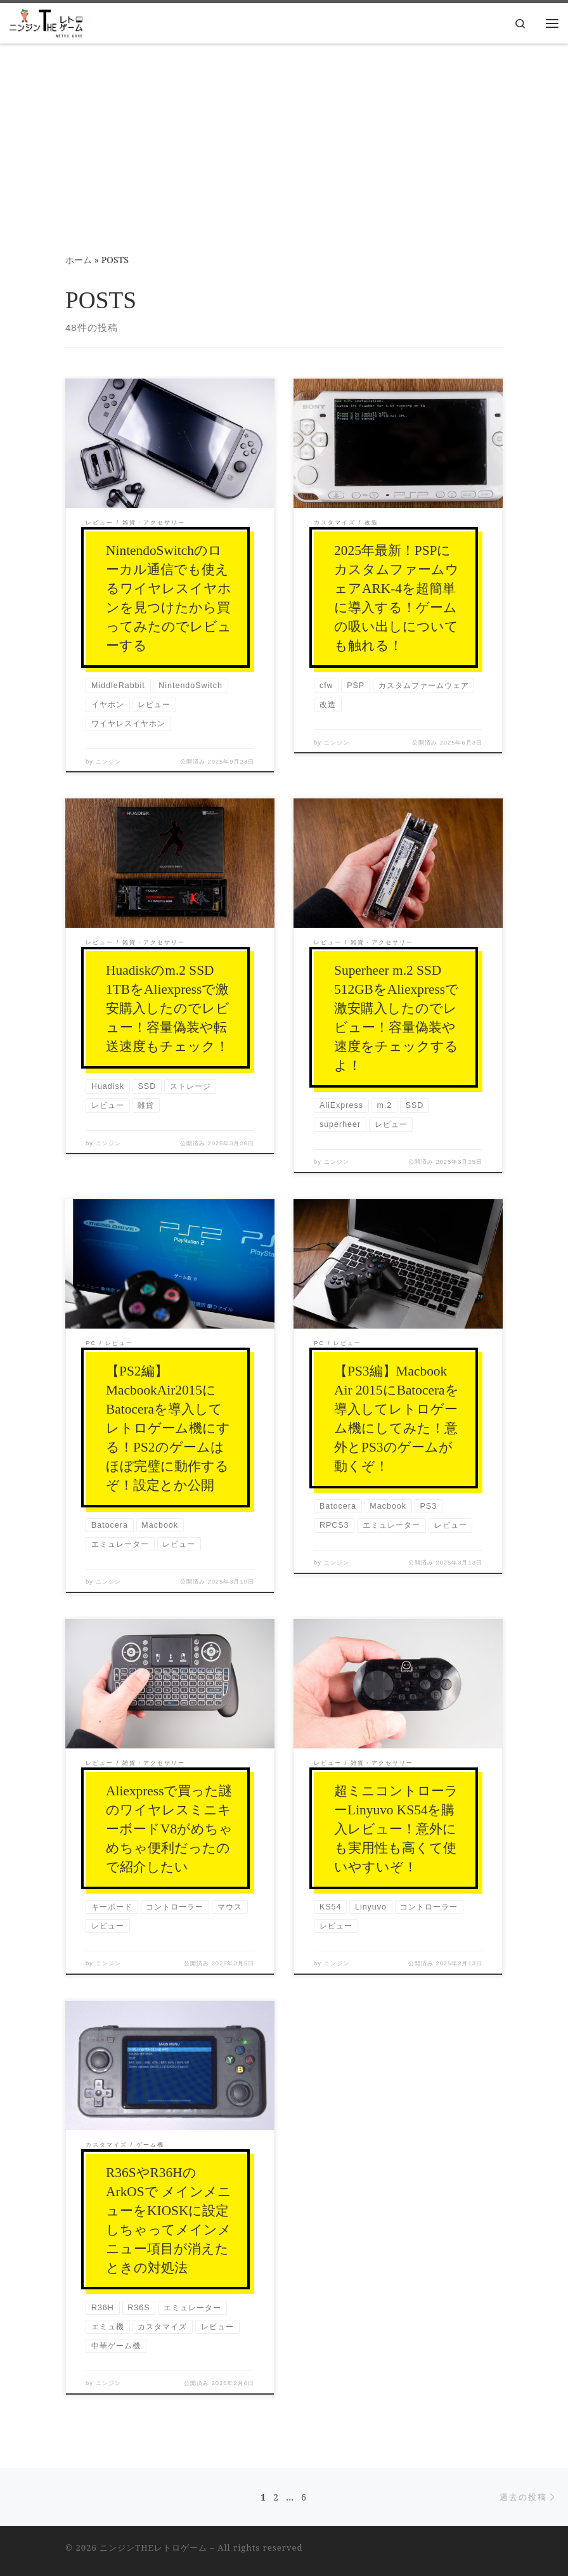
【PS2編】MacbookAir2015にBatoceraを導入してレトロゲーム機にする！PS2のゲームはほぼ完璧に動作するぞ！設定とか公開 (168, 1428)
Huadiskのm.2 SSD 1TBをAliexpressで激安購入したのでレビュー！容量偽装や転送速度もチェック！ (167, 1008)
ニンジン (108, 761)
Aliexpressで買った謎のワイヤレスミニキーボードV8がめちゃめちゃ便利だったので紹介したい (169, 1829)
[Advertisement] (284, 139)
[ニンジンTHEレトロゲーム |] (46, 22)
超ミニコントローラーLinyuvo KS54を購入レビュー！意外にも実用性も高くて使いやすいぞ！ (396, 1829)
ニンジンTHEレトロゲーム (153, 2547)
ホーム (78, 260)
